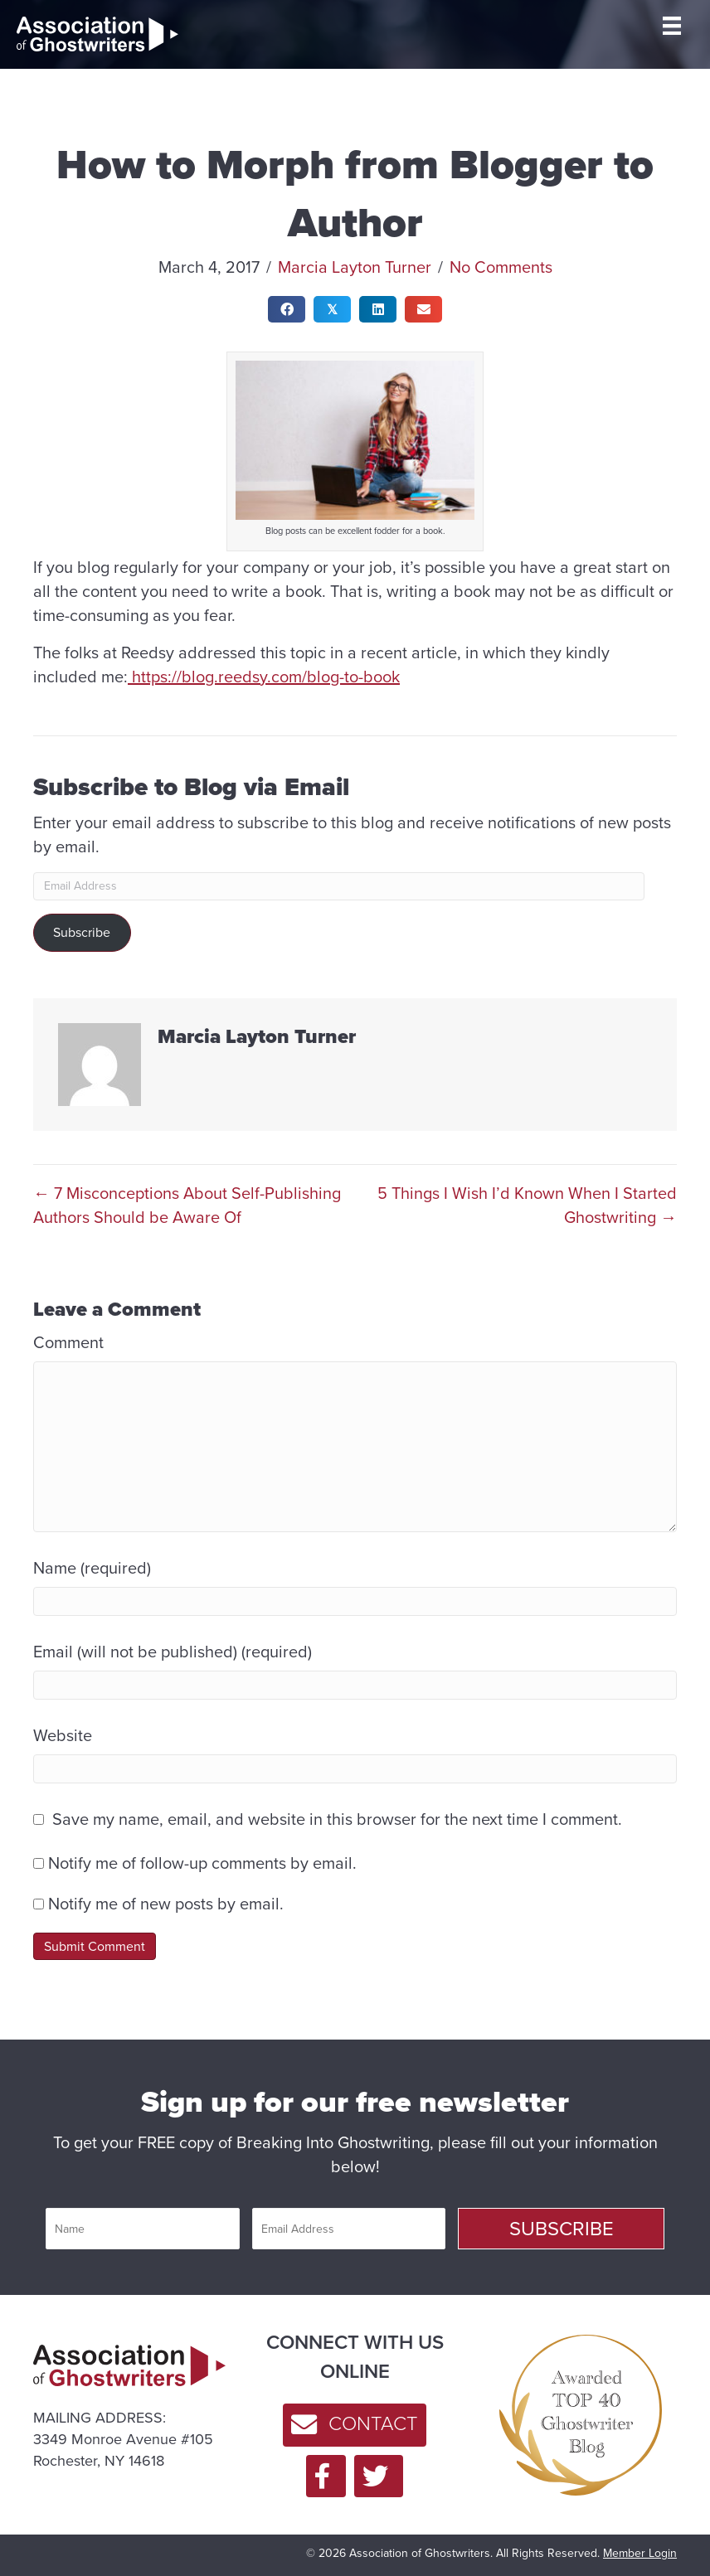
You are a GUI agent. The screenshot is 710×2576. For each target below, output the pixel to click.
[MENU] (671, 25)
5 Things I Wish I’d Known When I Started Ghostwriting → (527, 1205)
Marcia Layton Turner (354, 267)
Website (62, 1736)
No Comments (501, 267)
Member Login (640, 2553)
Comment (68, 1343)
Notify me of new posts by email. (166, 1903)
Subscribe (81, 932)
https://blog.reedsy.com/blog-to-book (264, 676)
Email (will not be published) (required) (172, 1652)
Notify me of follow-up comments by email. (202, 1863)
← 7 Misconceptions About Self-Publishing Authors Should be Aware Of (187, 1205)
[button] (561, 2228)
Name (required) (92, 1568)
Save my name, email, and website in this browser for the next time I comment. (337, 1819)
